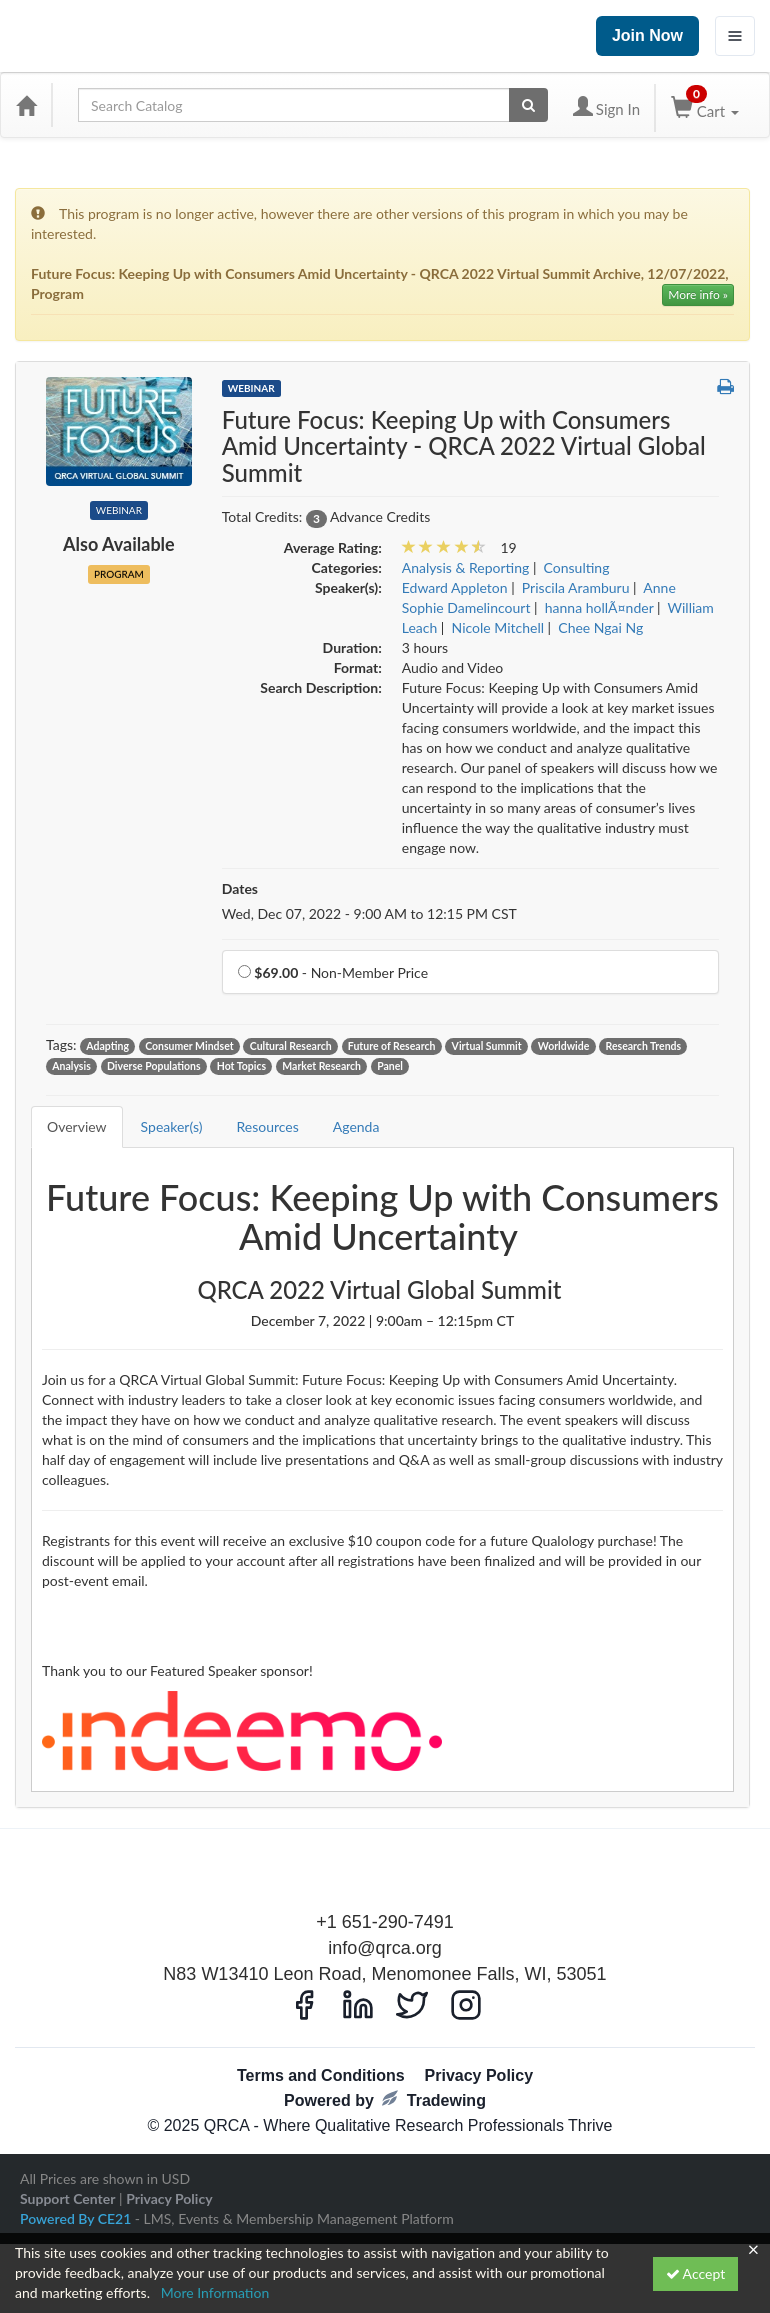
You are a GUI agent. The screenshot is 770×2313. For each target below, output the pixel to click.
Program (119, 574)
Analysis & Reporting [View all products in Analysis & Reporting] (466, 567)
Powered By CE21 (77, 2218)
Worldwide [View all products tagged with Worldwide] (564, 1046)
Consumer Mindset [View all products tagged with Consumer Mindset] (189, 1046)
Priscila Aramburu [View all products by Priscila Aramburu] (576, 587)
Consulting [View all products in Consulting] (577, 567)
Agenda (356, 1126)
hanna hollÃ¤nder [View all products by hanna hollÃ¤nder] (599, 607)
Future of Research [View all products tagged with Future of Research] (392, 1046)
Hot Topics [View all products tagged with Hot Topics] (241, 1066)
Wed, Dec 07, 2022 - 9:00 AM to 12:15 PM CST (369, 913)
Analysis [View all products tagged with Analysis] (71, 1066)
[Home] (26, 105)
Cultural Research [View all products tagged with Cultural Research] (291, 1046)
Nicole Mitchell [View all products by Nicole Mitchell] (498, 627)
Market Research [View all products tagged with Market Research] (321, 1066)
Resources (267, 1126)
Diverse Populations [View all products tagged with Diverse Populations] (154, 1066)
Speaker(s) (172, 1126)
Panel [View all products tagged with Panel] (390, 1066)
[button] (725, 387)
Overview (77, 1126)
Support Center (67, 2198)
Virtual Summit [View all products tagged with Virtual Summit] (487, 1046)
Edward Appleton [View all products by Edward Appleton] (455, 587)
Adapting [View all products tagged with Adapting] (107, 1046)
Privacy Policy (479, 2075)
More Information (215, 2292)
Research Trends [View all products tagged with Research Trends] (644, 1046)
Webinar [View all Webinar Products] (251, 388)
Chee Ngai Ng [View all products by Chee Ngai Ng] (600, 627)
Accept (696, 2273)
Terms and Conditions (321, 2075)
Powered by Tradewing (385, 2099)
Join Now (647, 35)
